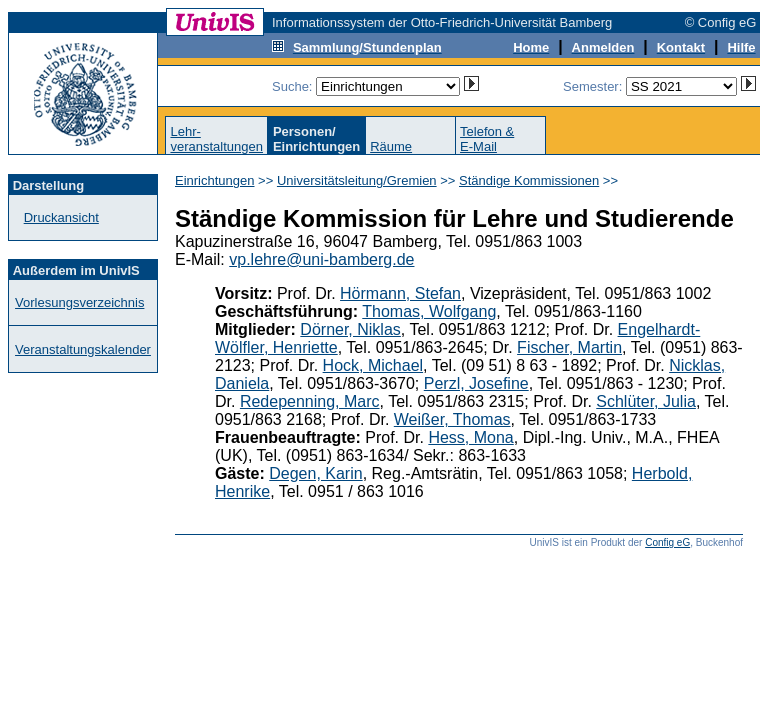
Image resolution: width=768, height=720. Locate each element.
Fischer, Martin (569, 347)
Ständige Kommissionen (529, 180)
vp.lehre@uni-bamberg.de (321, 259)
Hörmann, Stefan (400, 293)
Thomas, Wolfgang (429, 311)
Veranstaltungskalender (83, 349)
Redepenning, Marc (310, 401)
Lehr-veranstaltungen (216, 139)
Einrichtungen (215, 180)
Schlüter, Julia (646, 401)
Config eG (667, 542)
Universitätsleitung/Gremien (357, 180)
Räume (391, 146)
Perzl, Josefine (476, 383)
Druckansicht (61, 217)
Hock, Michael (373, 365)
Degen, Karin (315, 473)
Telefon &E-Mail (487, 139)
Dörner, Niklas (350, 329)
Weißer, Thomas (452, 419)
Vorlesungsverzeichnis (79, 302)
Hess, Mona (470, 437)
